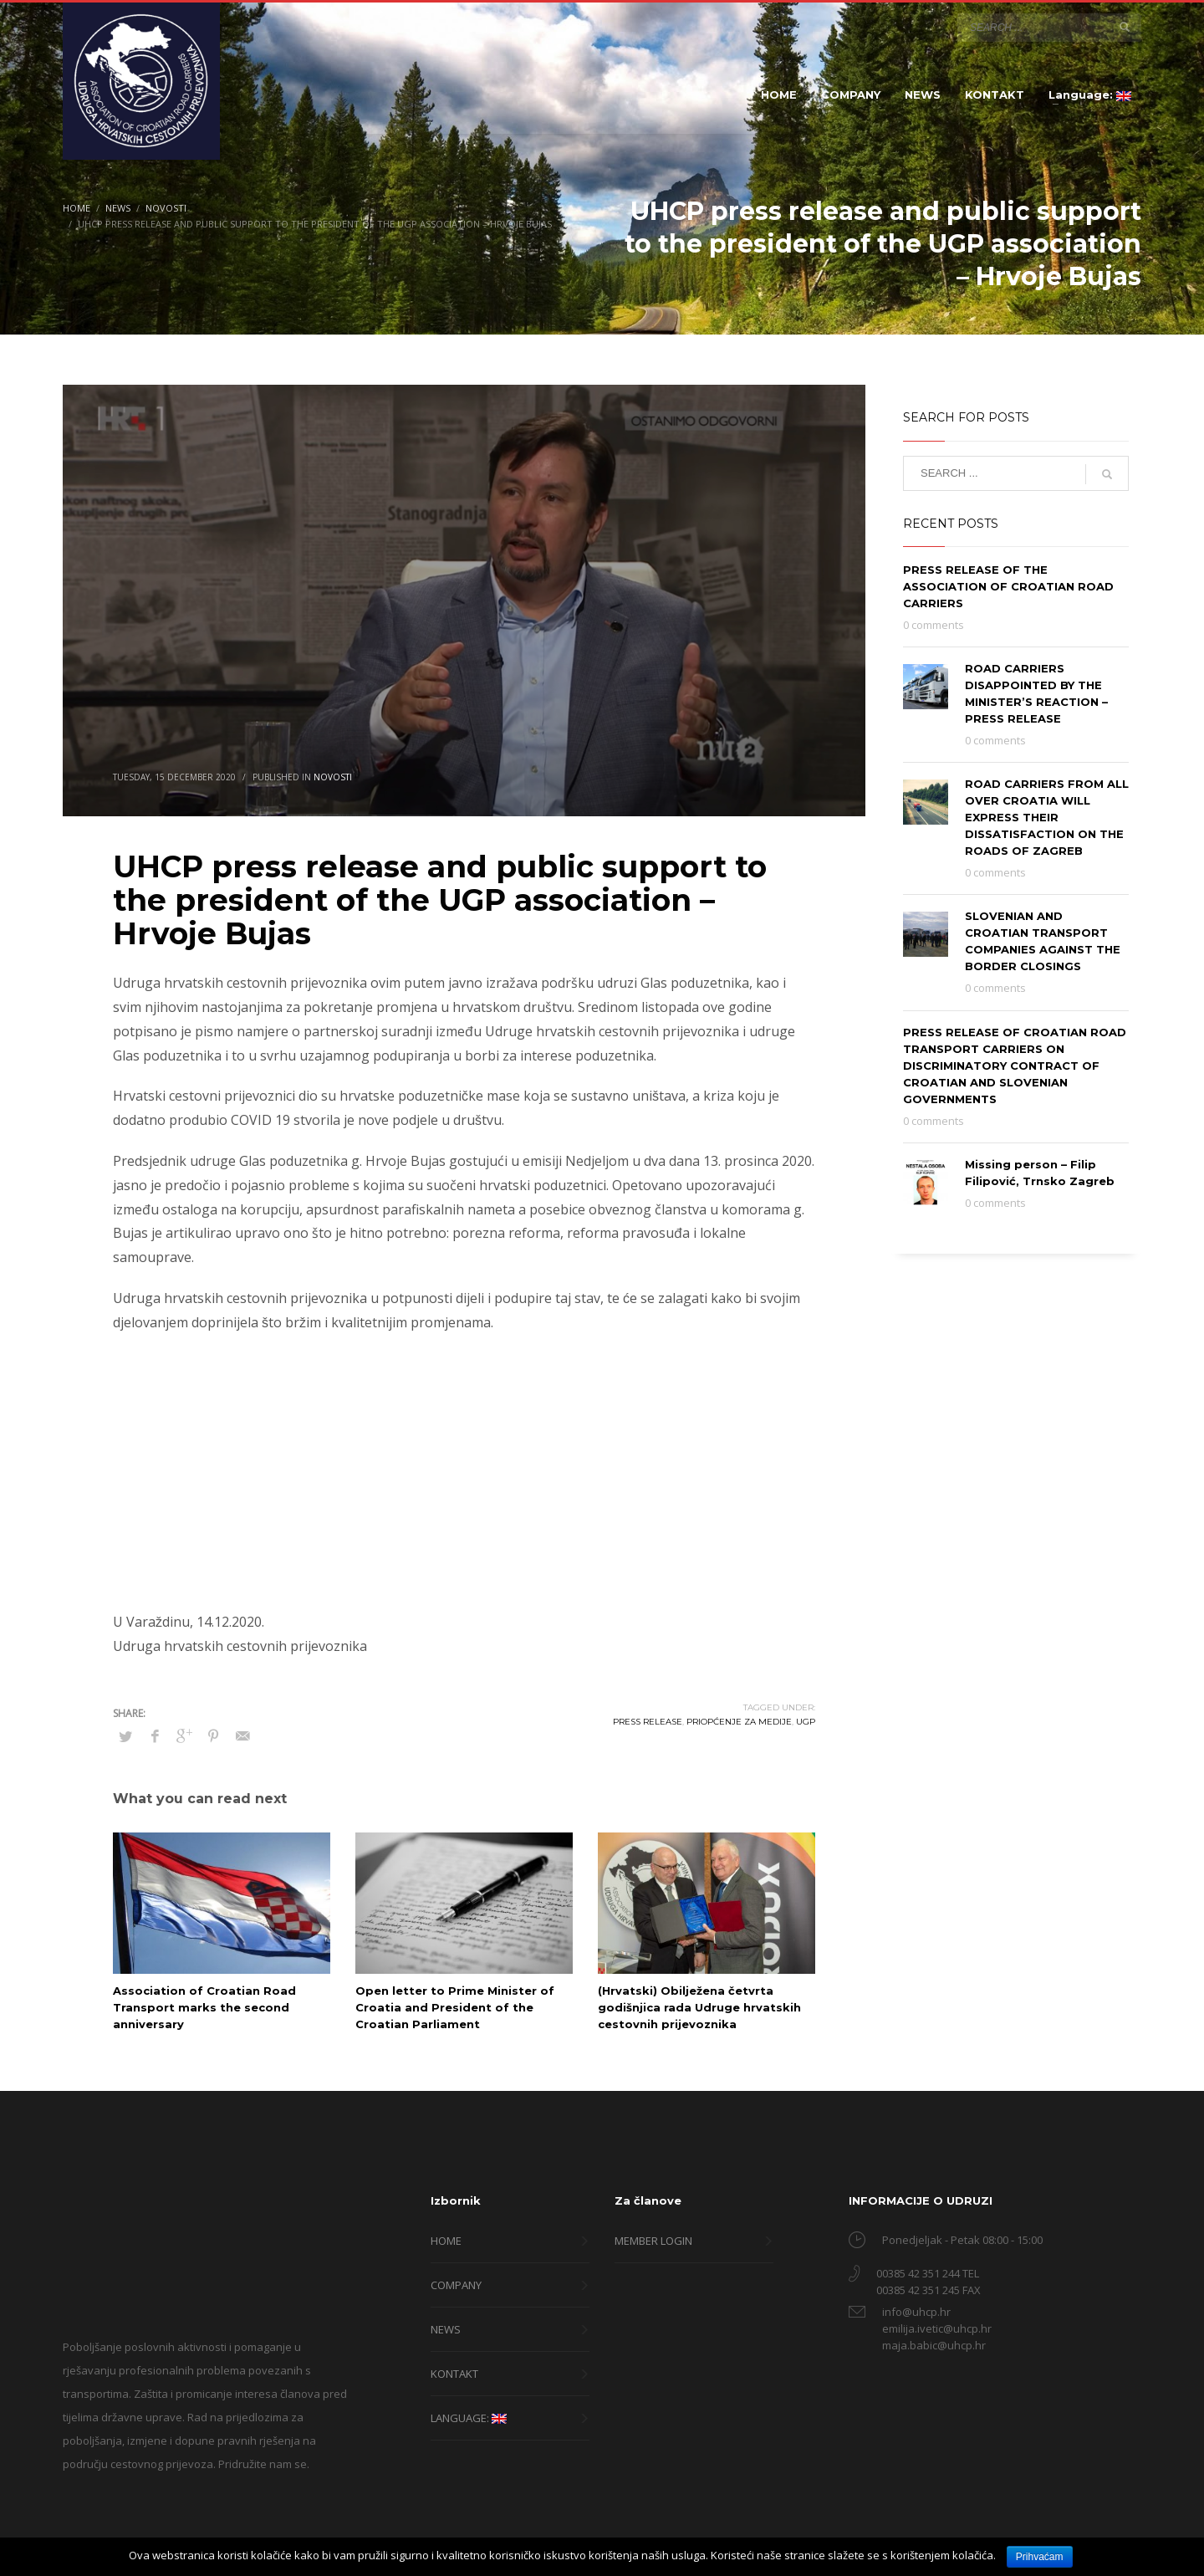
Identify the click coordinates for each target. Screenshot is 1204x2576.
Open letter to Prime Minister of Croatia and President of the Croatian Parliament (454, 2007)
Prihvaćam (1040, 2557)
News (117, 208)
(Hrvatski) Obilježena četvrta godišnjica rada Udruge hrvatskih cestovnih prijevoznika (699, 2007)
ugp (805, 1721)
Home (76, 208)
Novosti (165, 208)
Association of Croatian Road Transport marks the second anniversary (204, 2007)
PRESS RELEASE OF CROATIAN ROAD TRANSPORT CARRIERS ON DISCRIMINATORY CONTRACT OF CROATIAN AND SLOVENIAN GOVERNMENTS (1014, 1065)
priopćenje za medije (739, 1721)
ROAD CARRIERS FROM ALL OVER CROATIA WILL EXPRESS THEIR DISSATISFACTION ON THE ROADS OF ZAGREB (1047, 817)
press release (647, 1721)
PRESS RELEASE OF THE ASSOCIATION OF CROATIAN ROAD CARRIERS (1008, 586)
